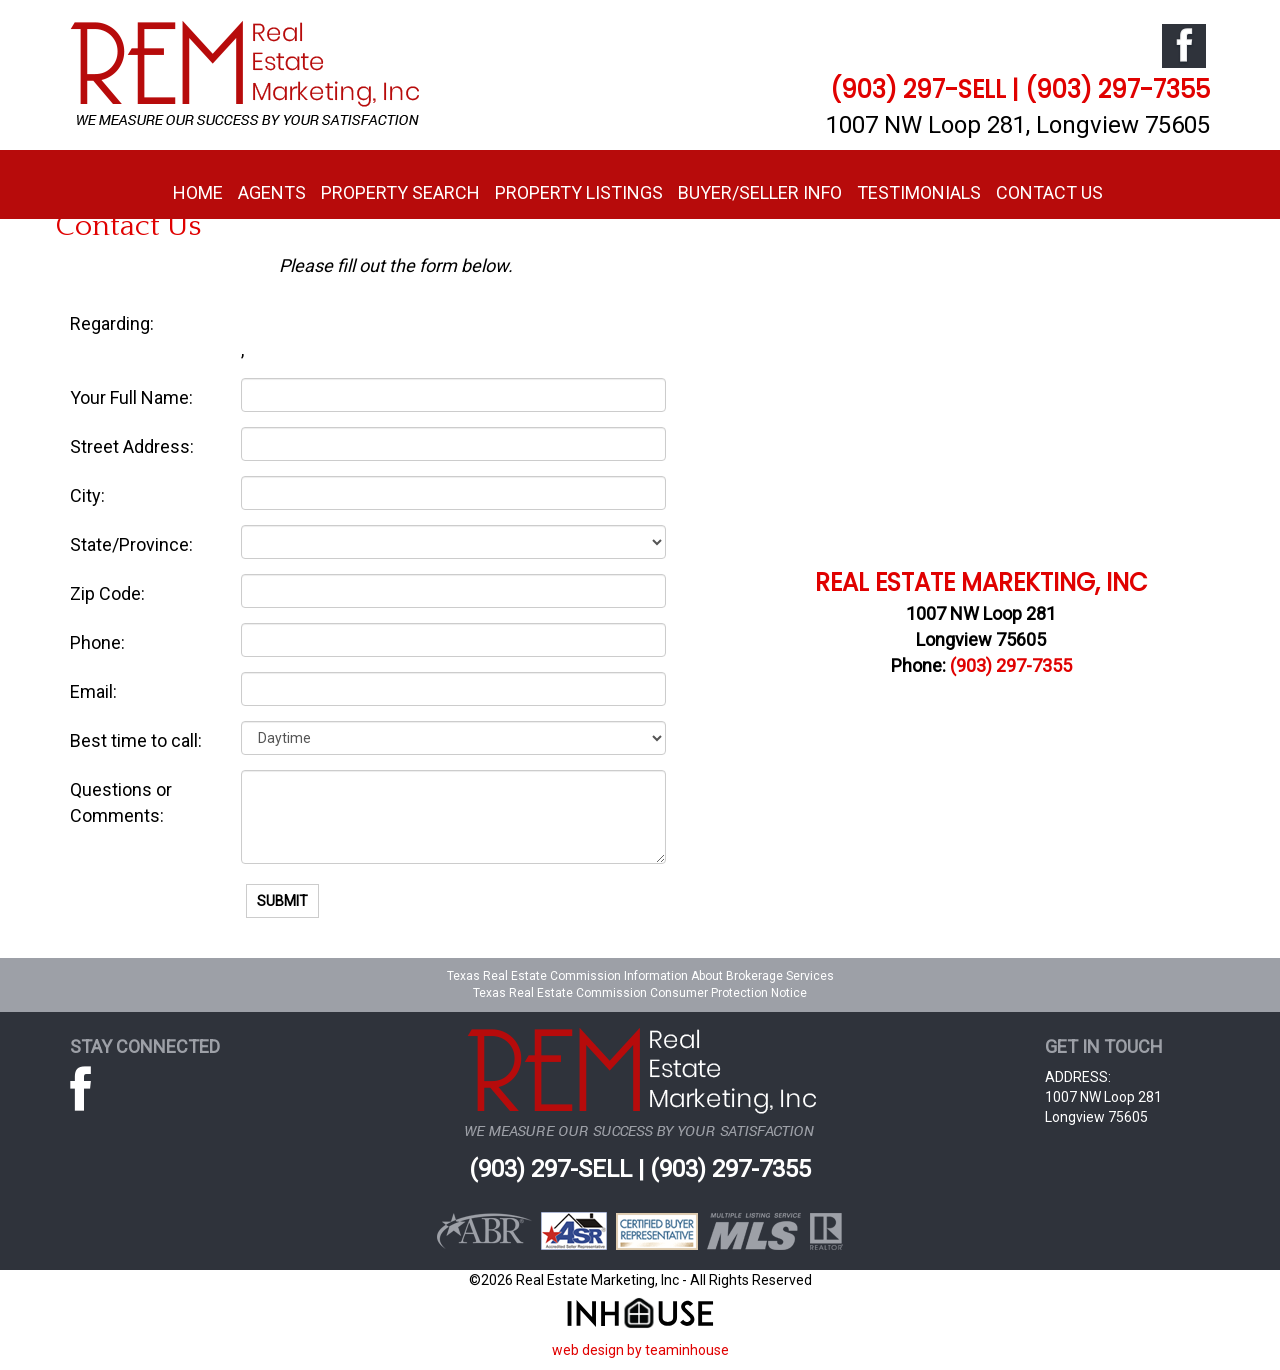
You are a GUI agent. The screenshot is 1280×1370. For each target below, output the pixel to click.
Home (198, 192)
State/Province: (131, 544)
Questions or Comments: (121, 802)
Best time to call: (136, 740)
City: (87, 495)
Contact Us (1049, 192)
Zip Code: (107, 593)
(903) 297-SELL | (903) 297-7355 (1020, 89)
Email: (93, 691)
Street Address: (132, 446)
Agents (272, 192)
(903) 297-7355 (1011, 665)
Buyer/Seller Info (760, 192)
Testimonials (919, 192)
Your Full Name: (131, 397)
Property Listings (579, 192)
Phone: (97, 642)
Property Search (400, 192)
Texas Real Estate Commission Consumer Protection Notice (640, 993)
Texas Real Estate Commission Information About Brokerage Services (640, 976)
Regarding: (112, 323)
